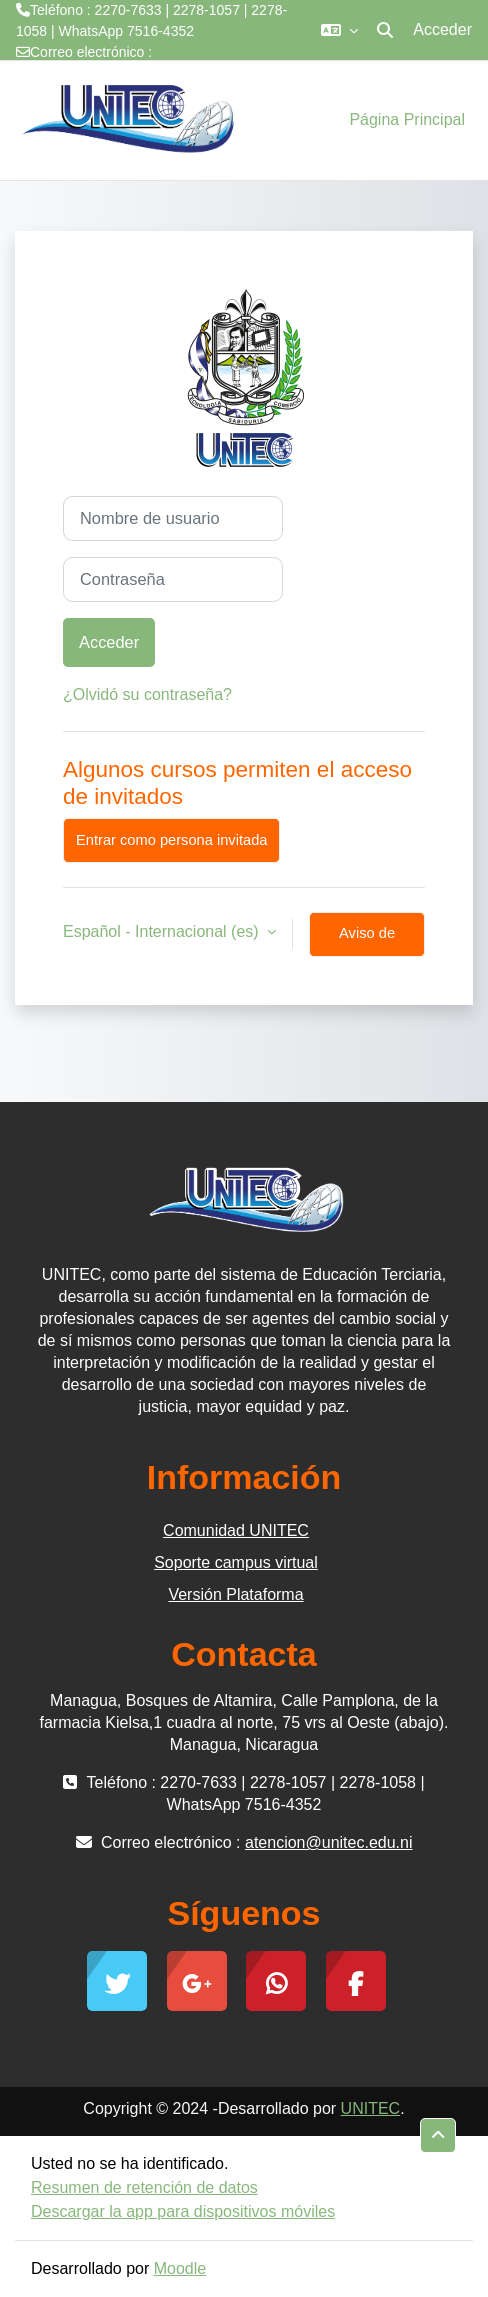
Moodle (180, 2268)
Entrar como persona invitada (171, 840)
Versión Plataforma (235, 1594)
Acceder (442, 29)
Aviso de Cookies (367, 941)
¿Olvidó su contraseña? (147, 694)
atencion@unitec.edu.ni (89, 73)
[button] (339, 30)
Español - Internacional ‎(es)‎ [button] (163, 931)
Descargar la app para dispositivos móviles (183, 2211)
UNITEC (371, 2108)
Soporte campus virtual (236, 1562)
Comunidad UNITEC (236, 1530)
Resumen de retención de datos (144, 2187)
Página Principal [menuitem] (407, 119)
